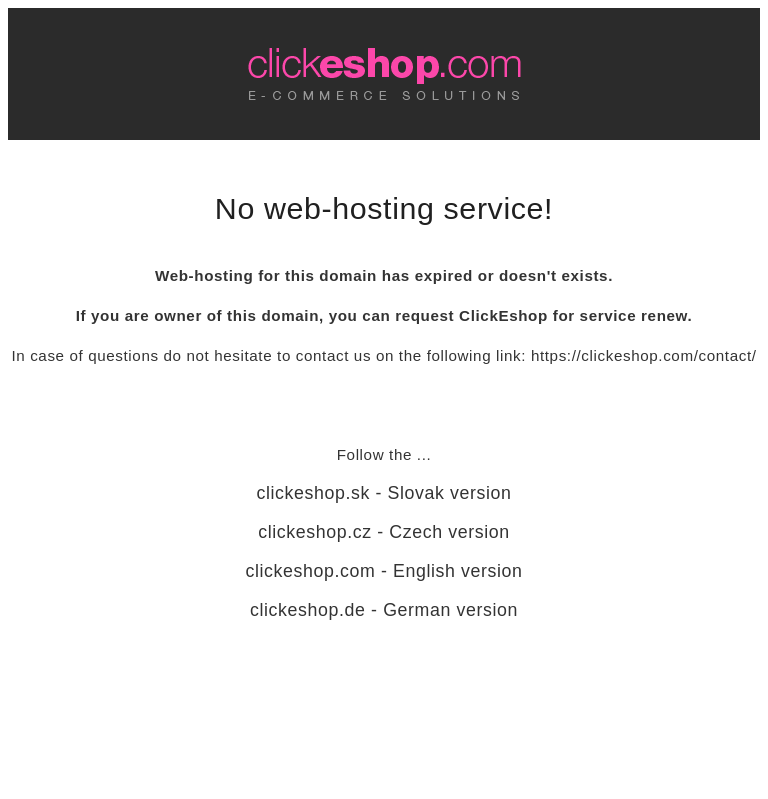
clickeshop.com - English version (383, 571)
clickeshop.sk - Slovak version (383, 493)
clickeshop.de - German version (384, 610)
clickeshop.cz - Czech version (384, 532)
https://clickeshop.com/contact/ (644, 355)
